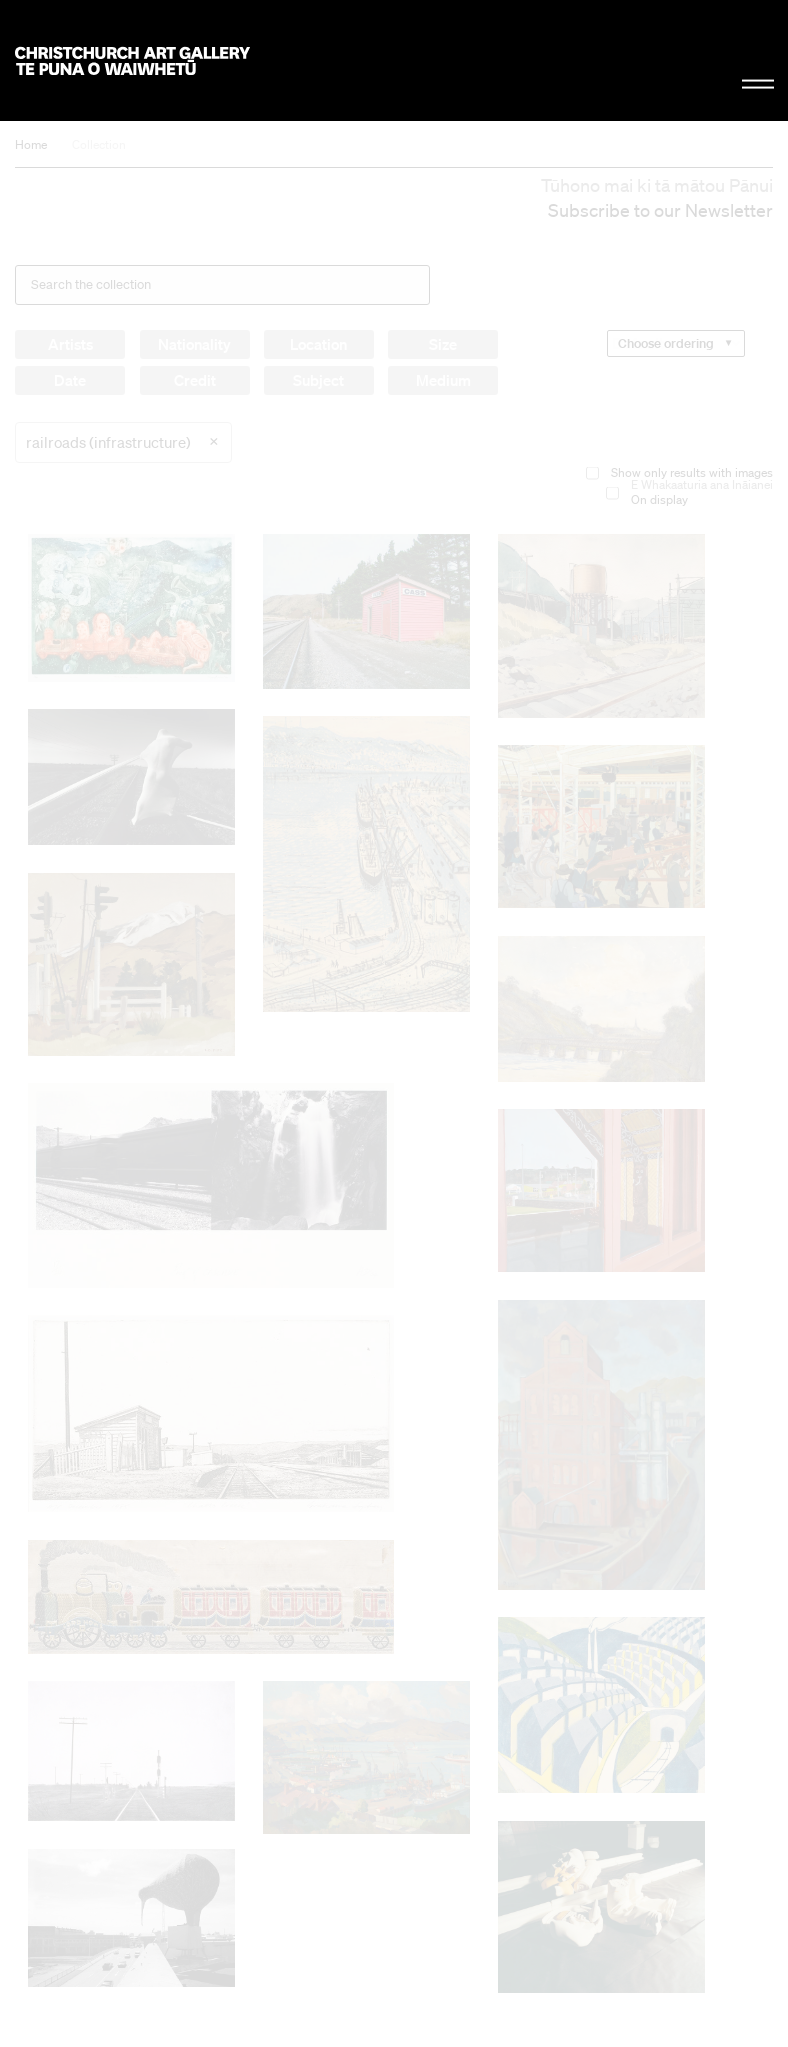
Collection (99, 144)
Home (31, 144)
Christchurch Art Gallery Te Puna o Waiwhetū (132, 60)
